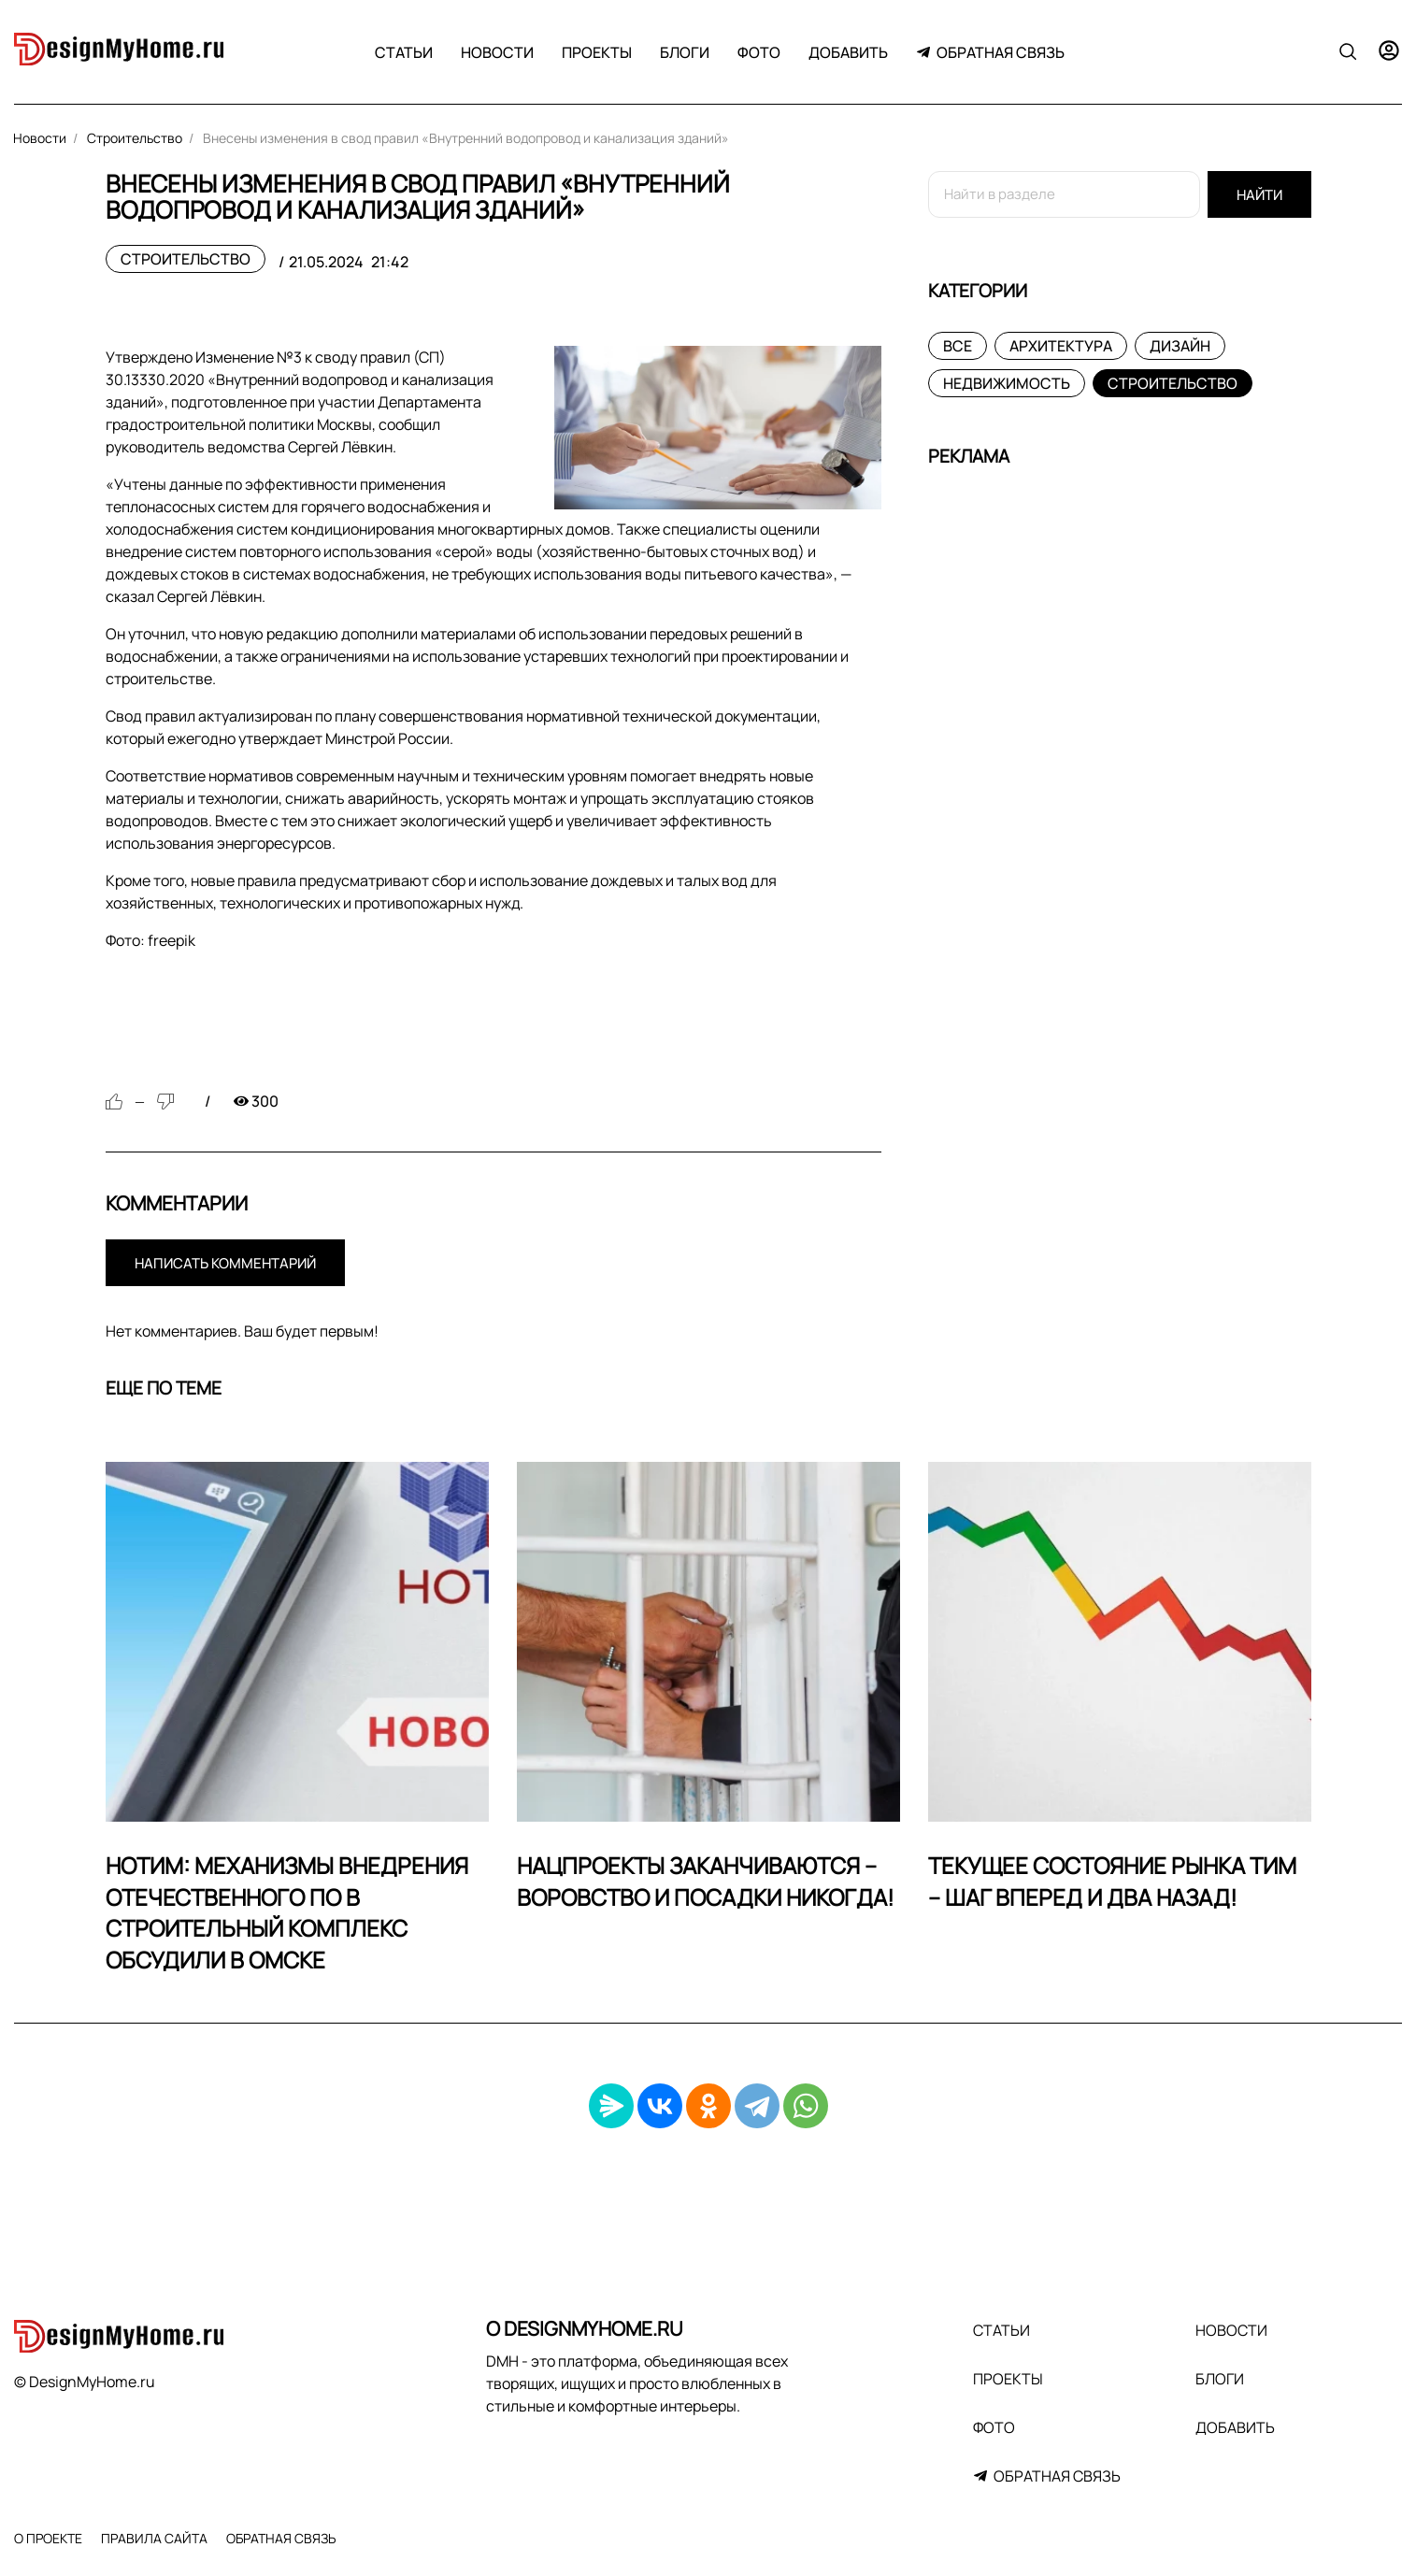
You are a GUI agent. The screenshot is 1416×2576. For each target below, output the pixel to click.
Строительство (185, 259)
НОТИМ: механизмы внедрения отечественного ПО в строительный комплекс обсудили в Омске (287, 1912)
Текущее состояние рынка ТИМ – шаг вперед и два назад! (1112, 1881)
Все (957, 346)
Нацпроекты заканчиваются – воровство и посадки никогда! (705, 1881)
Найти (1259, 195)
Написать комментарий (225, 1263)
